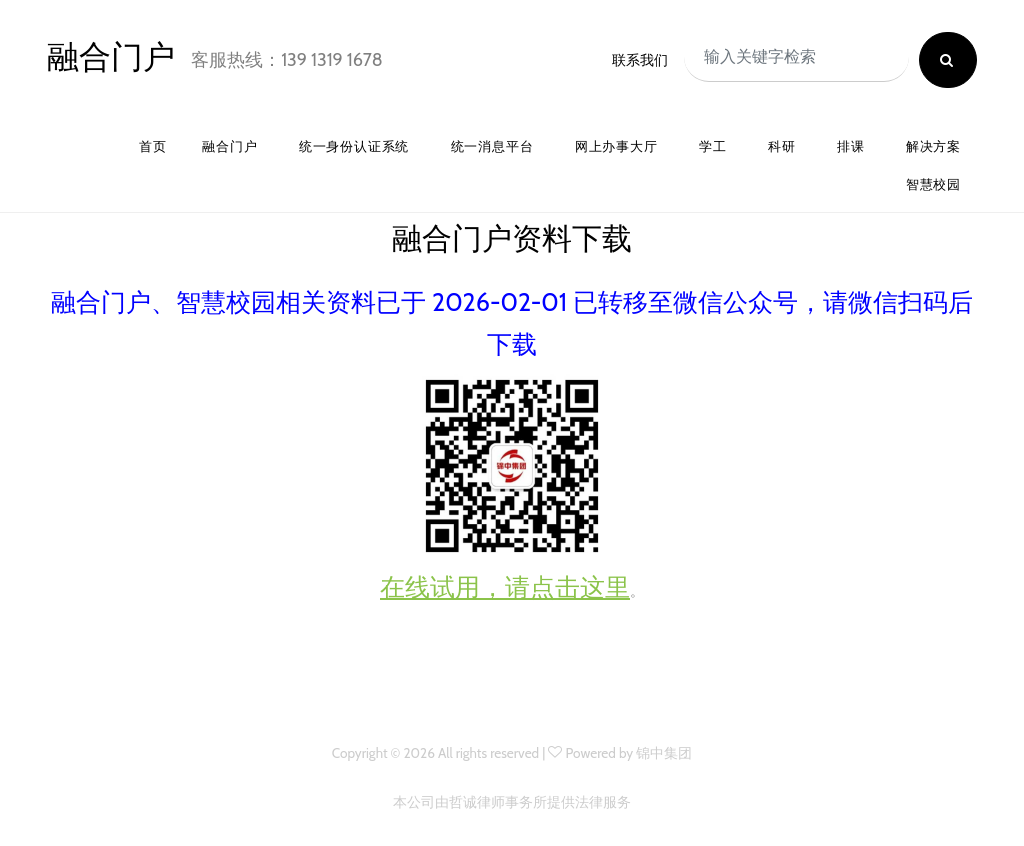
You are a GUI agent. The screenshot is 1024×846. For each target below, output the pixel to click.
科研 (782, 146)
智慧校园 (933, 184)
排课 (851, 146)
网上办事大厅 (616, 146)
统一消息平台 (492, 146)
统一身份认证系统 (354, 146)
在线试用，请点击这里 (505, 587)
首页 (153, 146)
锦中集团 (664, 753)
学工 (713, 146)
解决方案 (933, 146)
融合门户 (111, 56)
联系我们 (640, 60)
